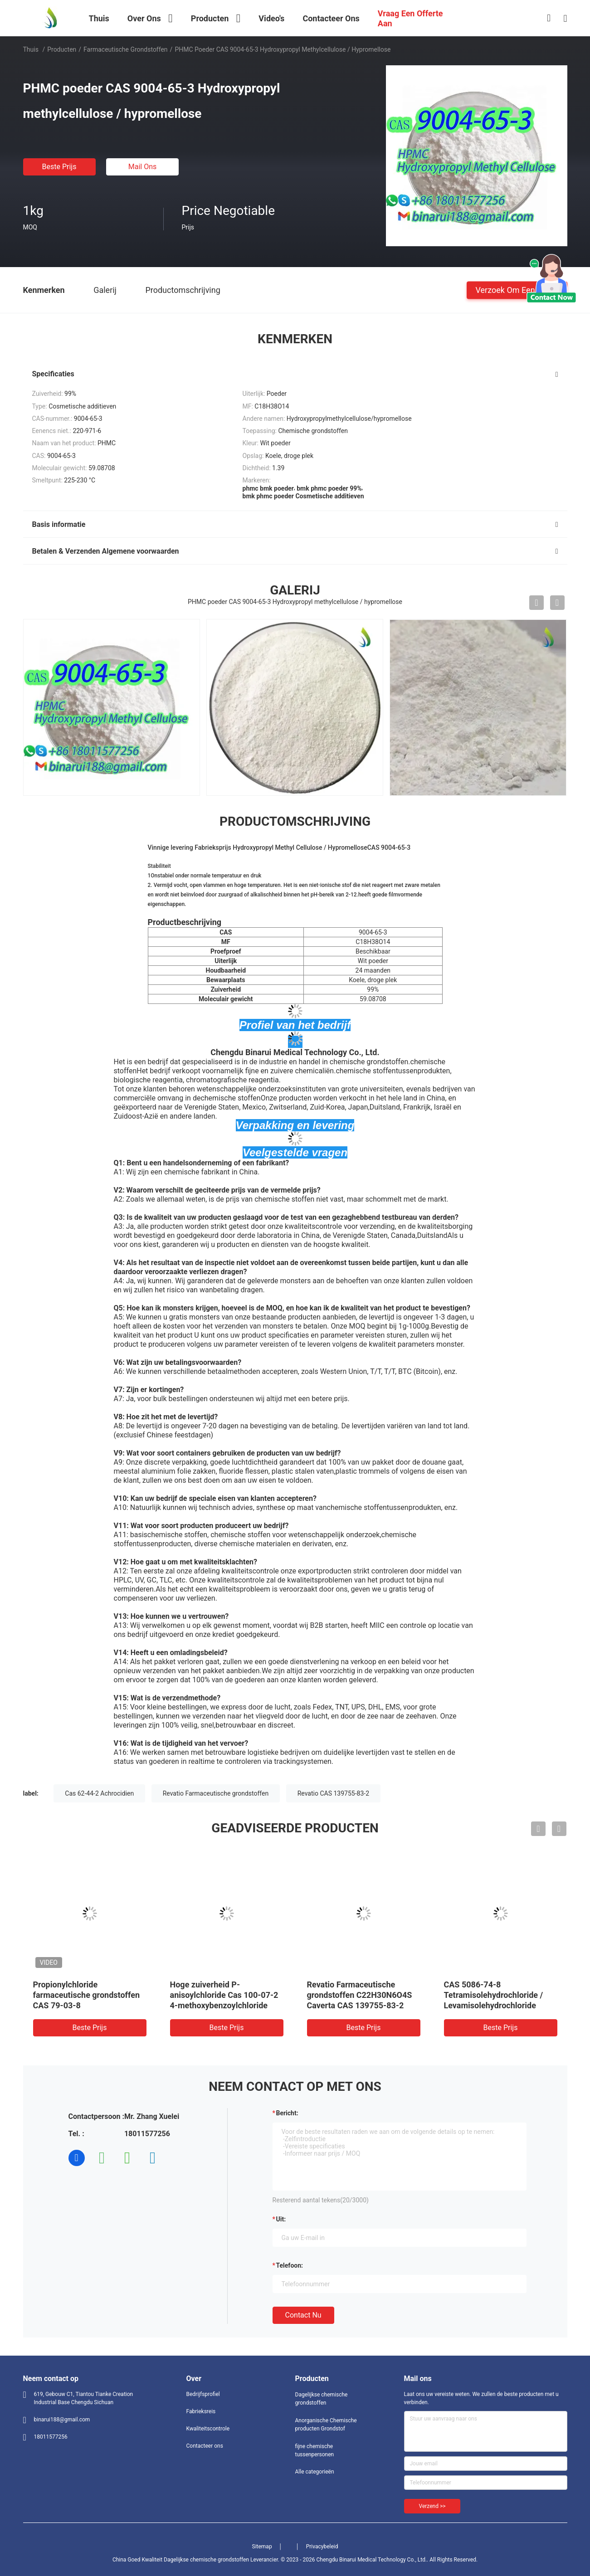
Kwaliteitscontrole (208, 2428)
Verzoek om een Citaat (516, 289)
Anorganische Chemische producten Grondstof (326, 2424)
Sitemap (262, 2546)
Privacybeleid (322, 2546)
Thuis (31, 49)
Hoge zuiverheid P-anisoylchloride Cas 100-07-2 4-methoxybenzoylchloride (224, 1995)
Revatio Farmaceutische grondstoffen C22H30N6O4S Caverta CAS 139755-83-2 (359, 1995)
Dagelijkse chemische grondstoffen (321, 2398)
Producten (61, 49)
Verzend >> (432, 2506)
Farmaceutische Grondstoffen (125, 49)
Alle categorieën (314, 2472)
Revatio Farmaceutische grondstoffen (216, 1793)
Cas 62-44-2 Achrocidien (99, 1793)
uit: (281, 2219)
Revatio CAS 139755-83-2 (333, 1793)
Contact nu (303, 2315)
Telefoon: (289, 2265)
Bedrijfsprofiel (203, 2394)
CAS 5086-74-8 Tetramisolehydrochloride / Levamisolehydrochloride (493, 1995)
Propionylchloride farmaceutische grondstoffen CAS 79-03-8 (86, 1995)
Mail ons (142, 166)
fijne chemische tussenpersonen (314, 2450)
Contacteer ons (204, 2446)
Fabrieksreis (201, 2411)
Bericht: (287, 2113)
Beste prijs (59, 166)
